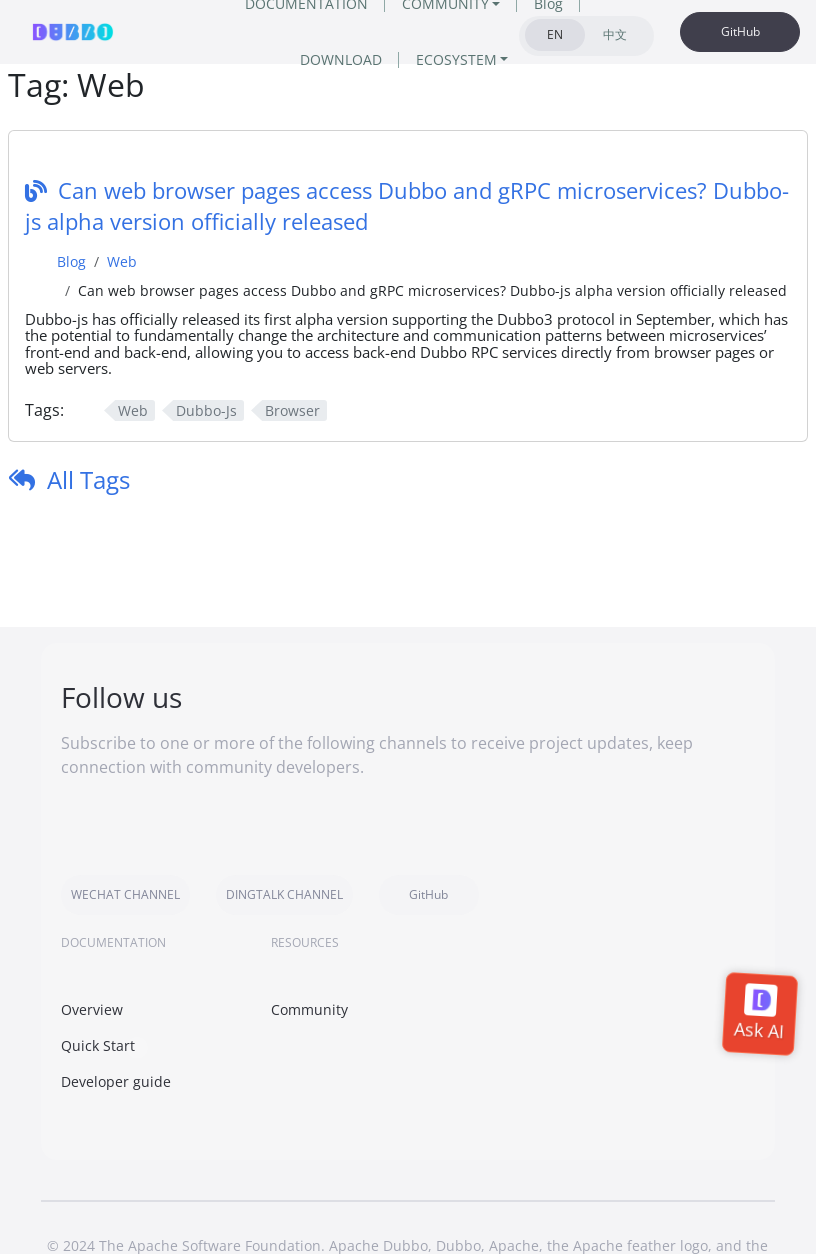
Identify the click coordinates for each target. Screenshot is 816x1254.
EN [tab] (555, 34)
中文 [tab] (615, 34)
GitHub (740, 31)
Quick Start (98, 1045)
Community (309, 1009)
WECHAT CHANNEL (125, 894)
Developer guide (116, 1081)
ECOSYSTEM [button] (456, 59)
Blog (71, 261)
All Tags (88, 479)
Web (122, 261)
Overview (92, 1009)
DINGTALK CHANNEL (284, 894)
